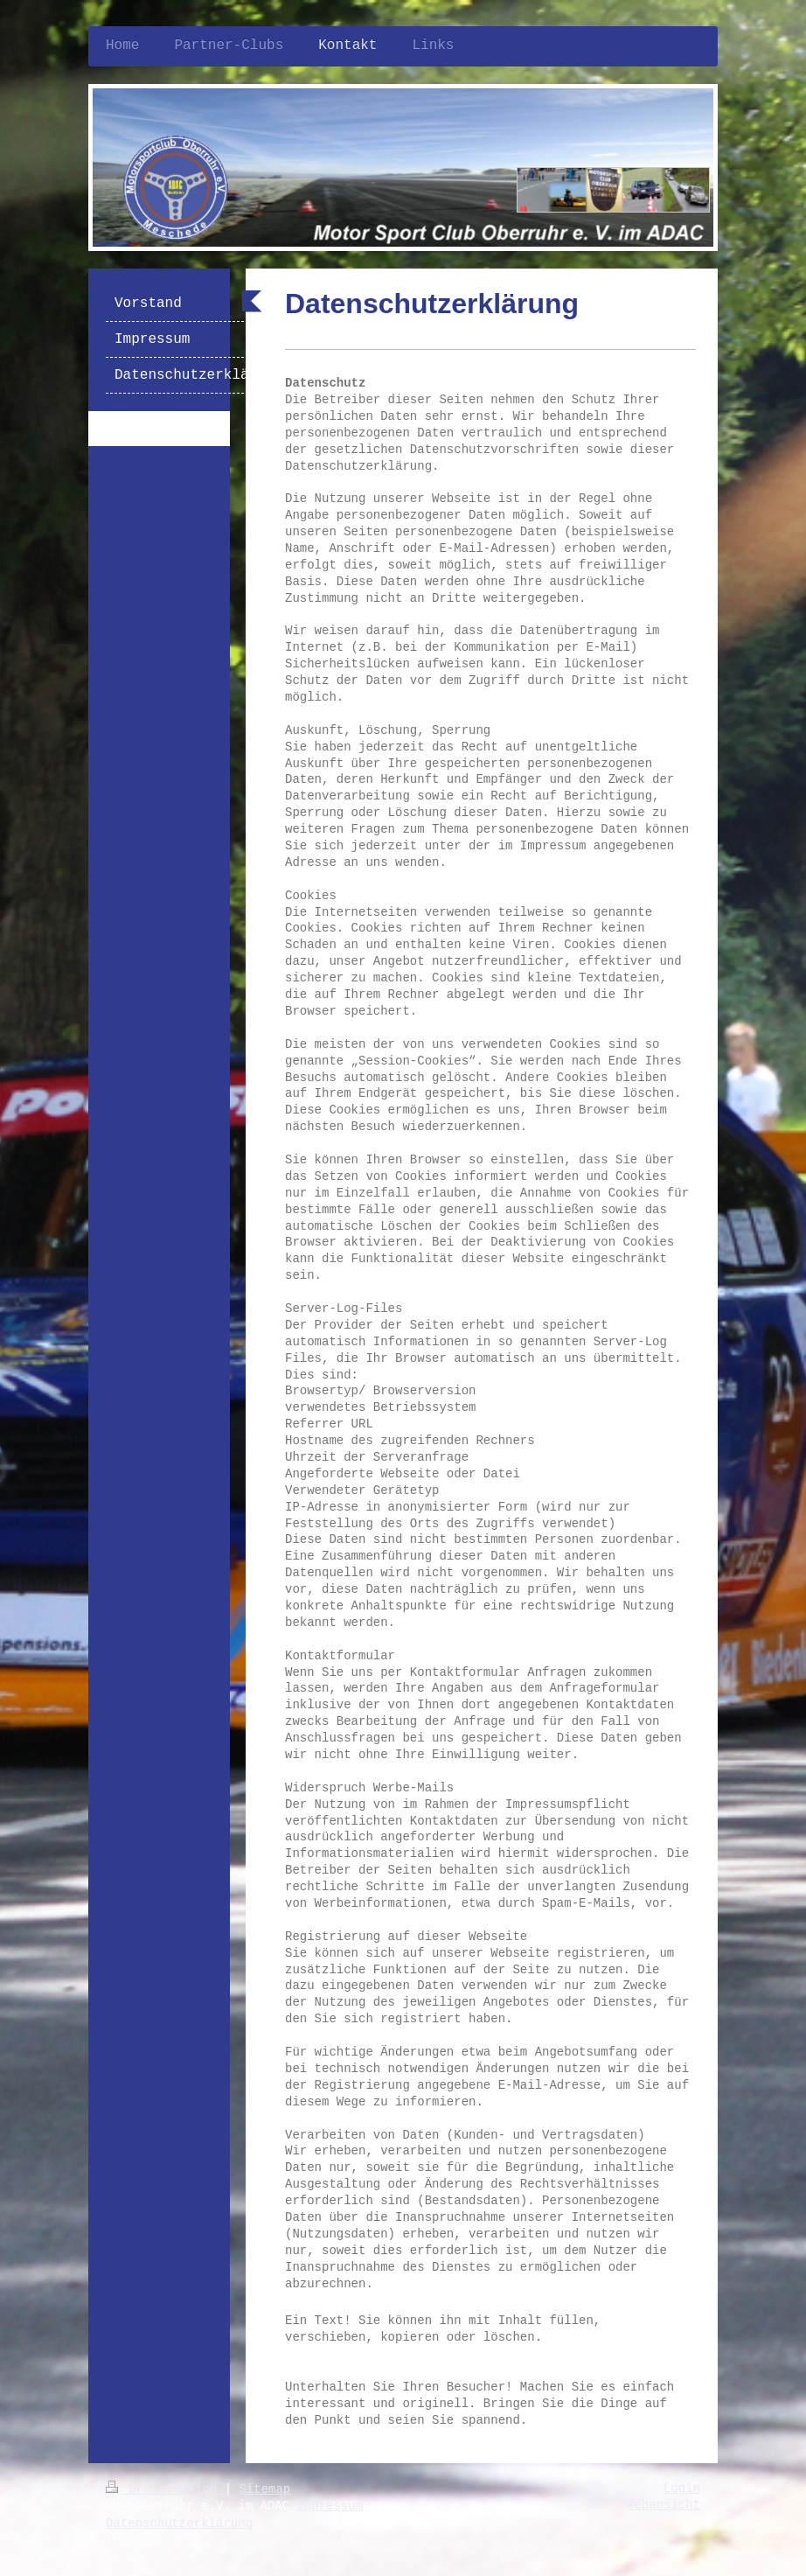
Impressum (329, 2506)
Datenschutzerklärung (179, 2524)
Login (682, 2489)
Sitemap (264, 2489)
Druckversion (165, 2489)
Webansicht (663, 2505)
